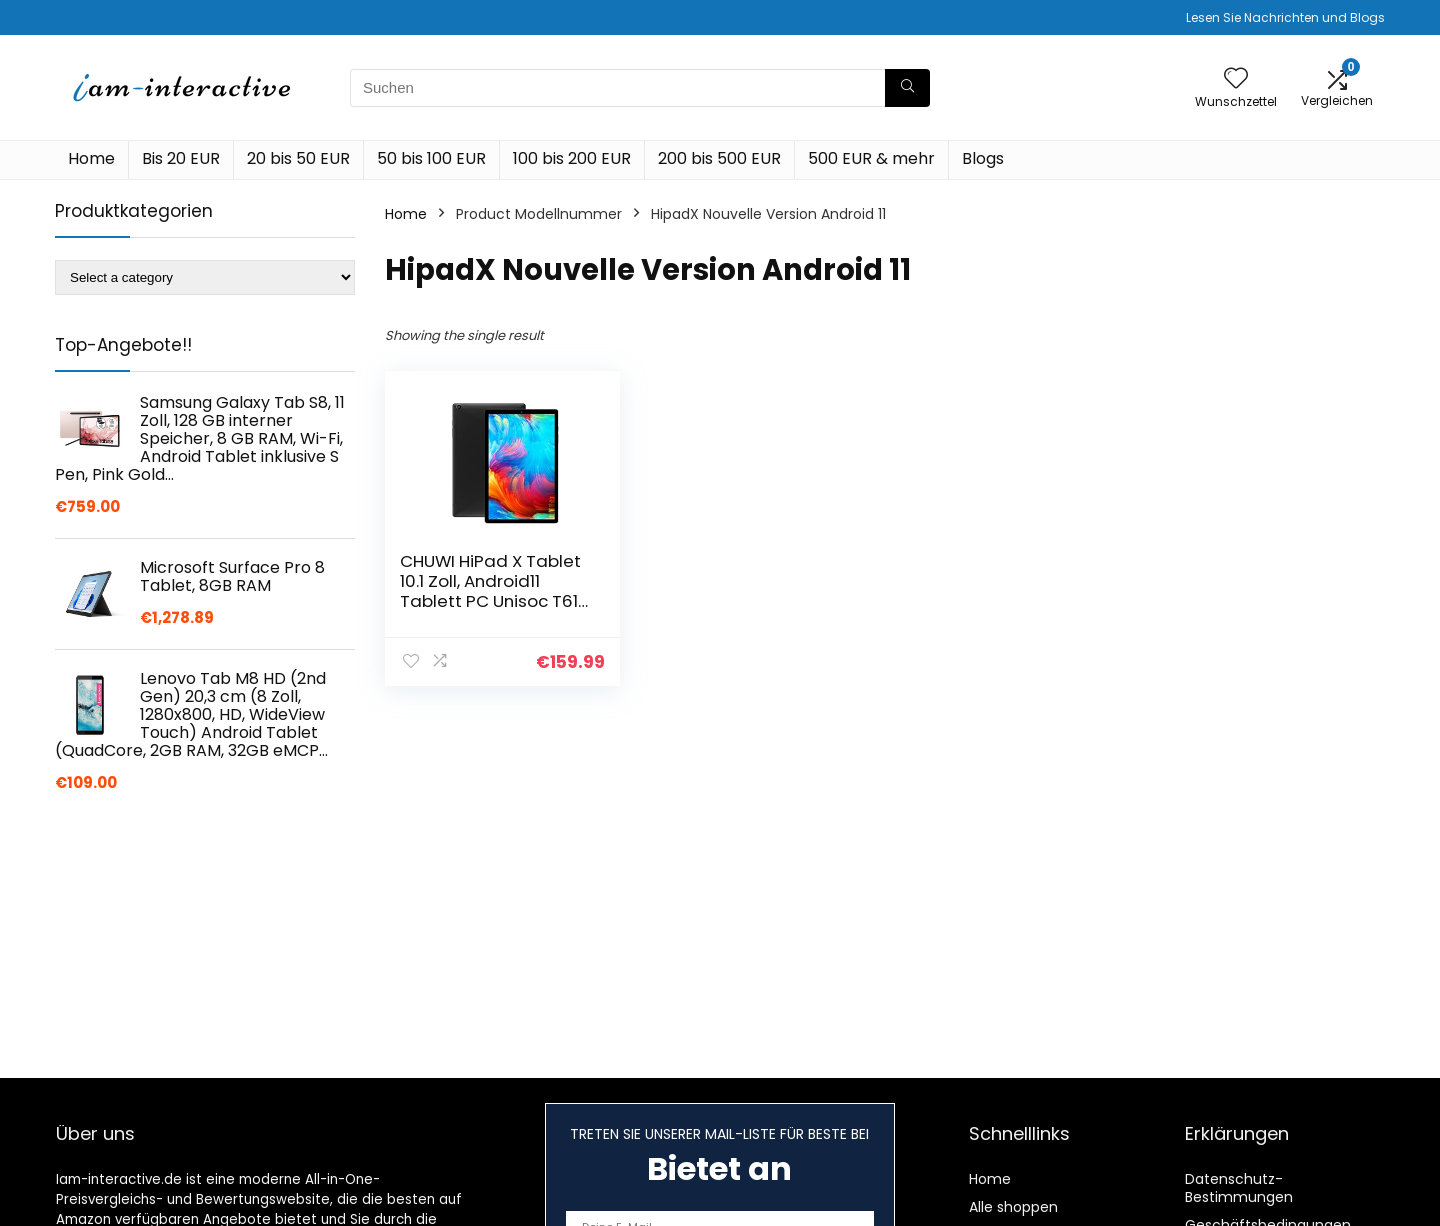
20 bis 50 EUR (298, 158)
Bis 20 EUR (181, 158)
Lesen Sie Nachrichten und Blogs (1285, 17)
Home (91, 158)
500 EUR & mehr (871, 158)
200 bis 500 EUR (719, 158)
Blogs (983, 158)
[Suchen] (907, 88)
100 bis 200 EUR (572, 158)
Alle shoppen (1013, 1207)
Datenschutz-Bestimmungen (1239, 1188)
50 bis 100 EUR (431, 158)
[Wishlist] (1236, 79)
